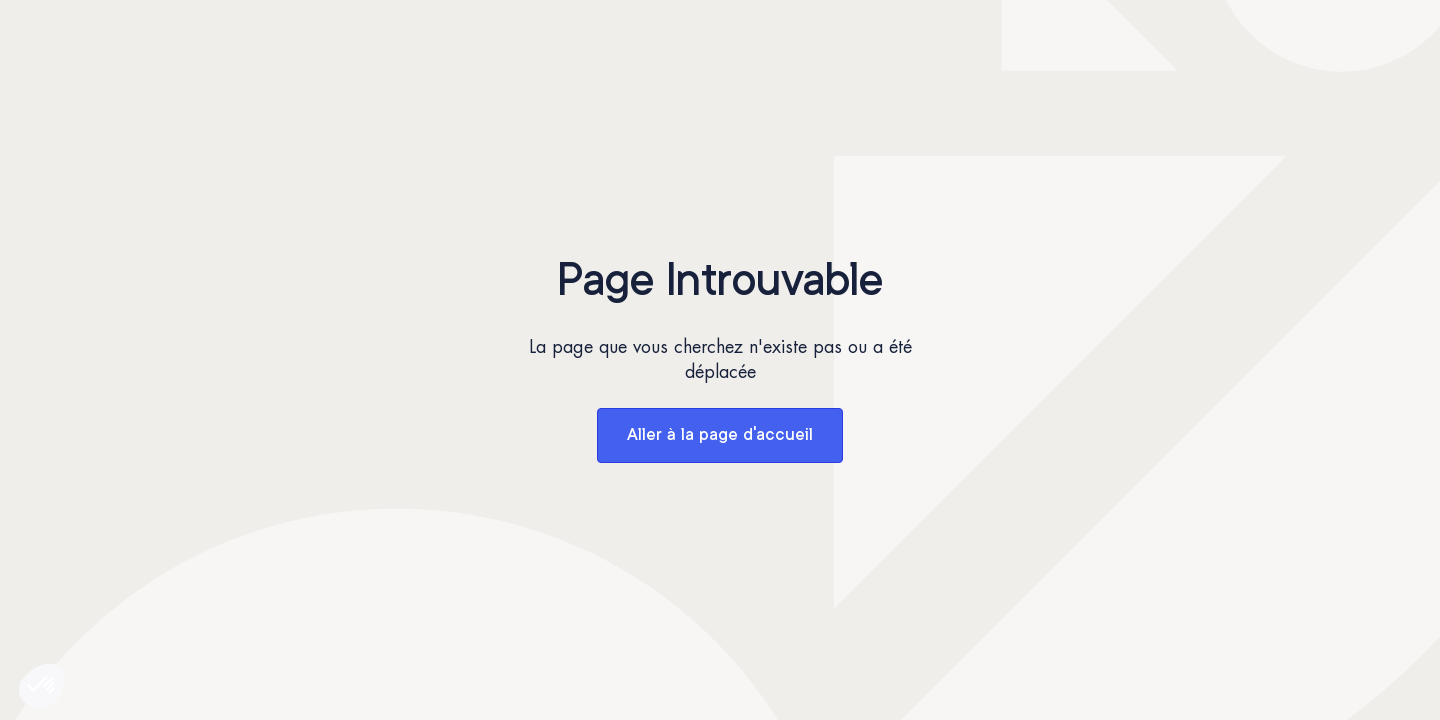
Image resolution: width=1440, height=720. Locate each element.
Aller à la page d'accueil (720, 435)
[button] (42, 686)
